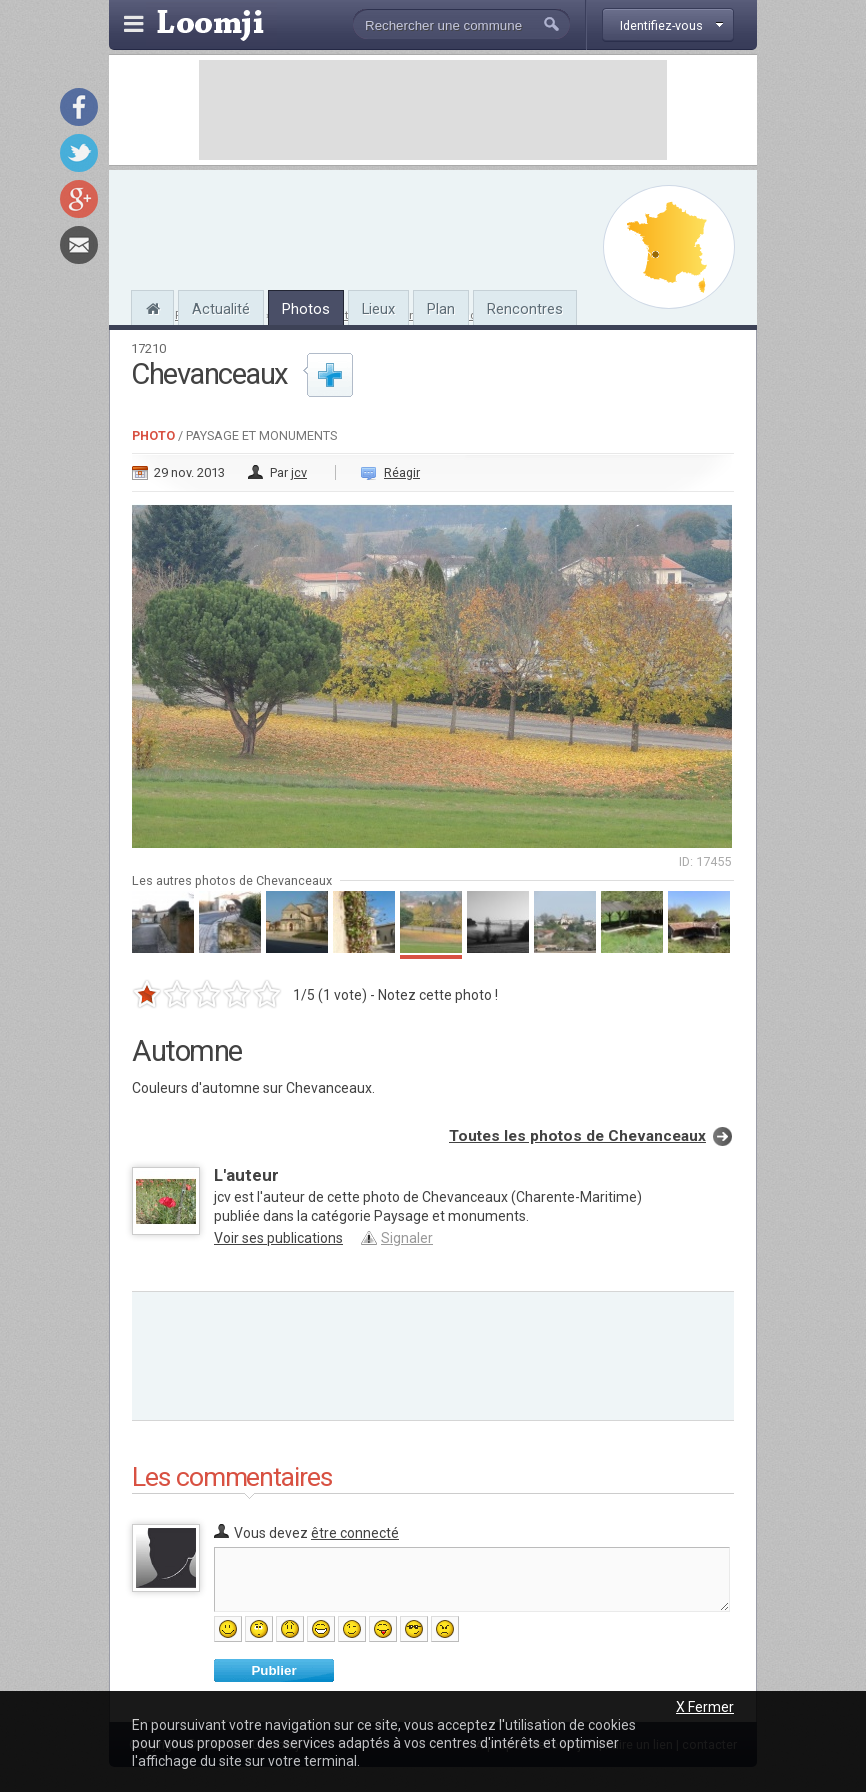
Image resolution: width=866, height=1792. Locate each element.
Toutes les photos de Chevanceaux (577, 1136)
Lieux (378, 309)
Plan (441, 309)
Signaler (407, 1238)
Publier (273, 1670)
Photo (153, 435)
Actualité (221, 309)
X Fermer (705, 1707)
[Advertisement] (433, 110)
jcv (299, 472)
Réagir (402, 472)
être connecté (355, 1533)
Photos (306, 309)
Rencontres (525, 309)
